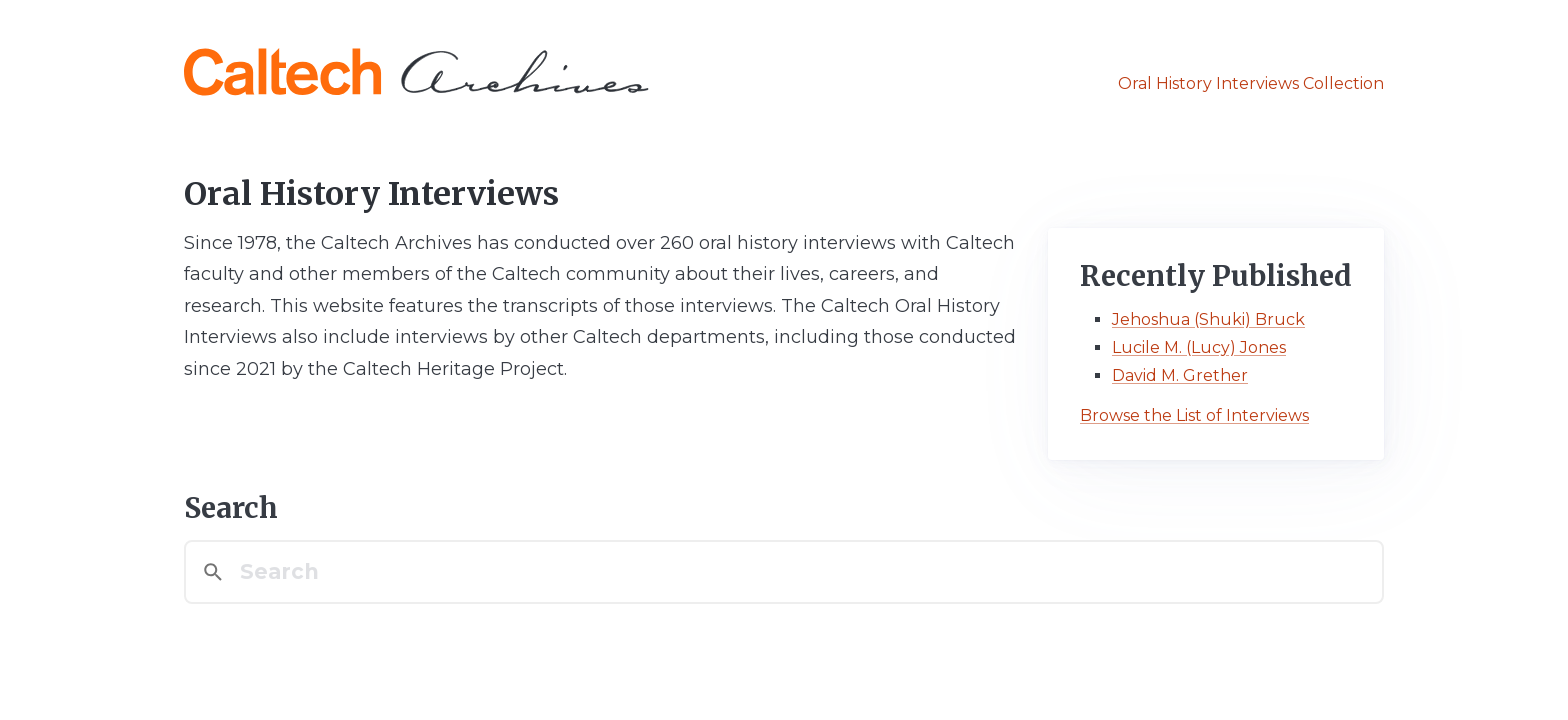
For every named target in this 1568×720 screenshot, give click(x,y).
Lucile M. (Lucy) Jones (1199, 347)
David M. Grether (1180, 375)
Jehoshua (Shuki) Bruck (1208, 319)
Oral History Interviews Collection (1251, 83)
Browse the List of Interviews (1194, 415)
